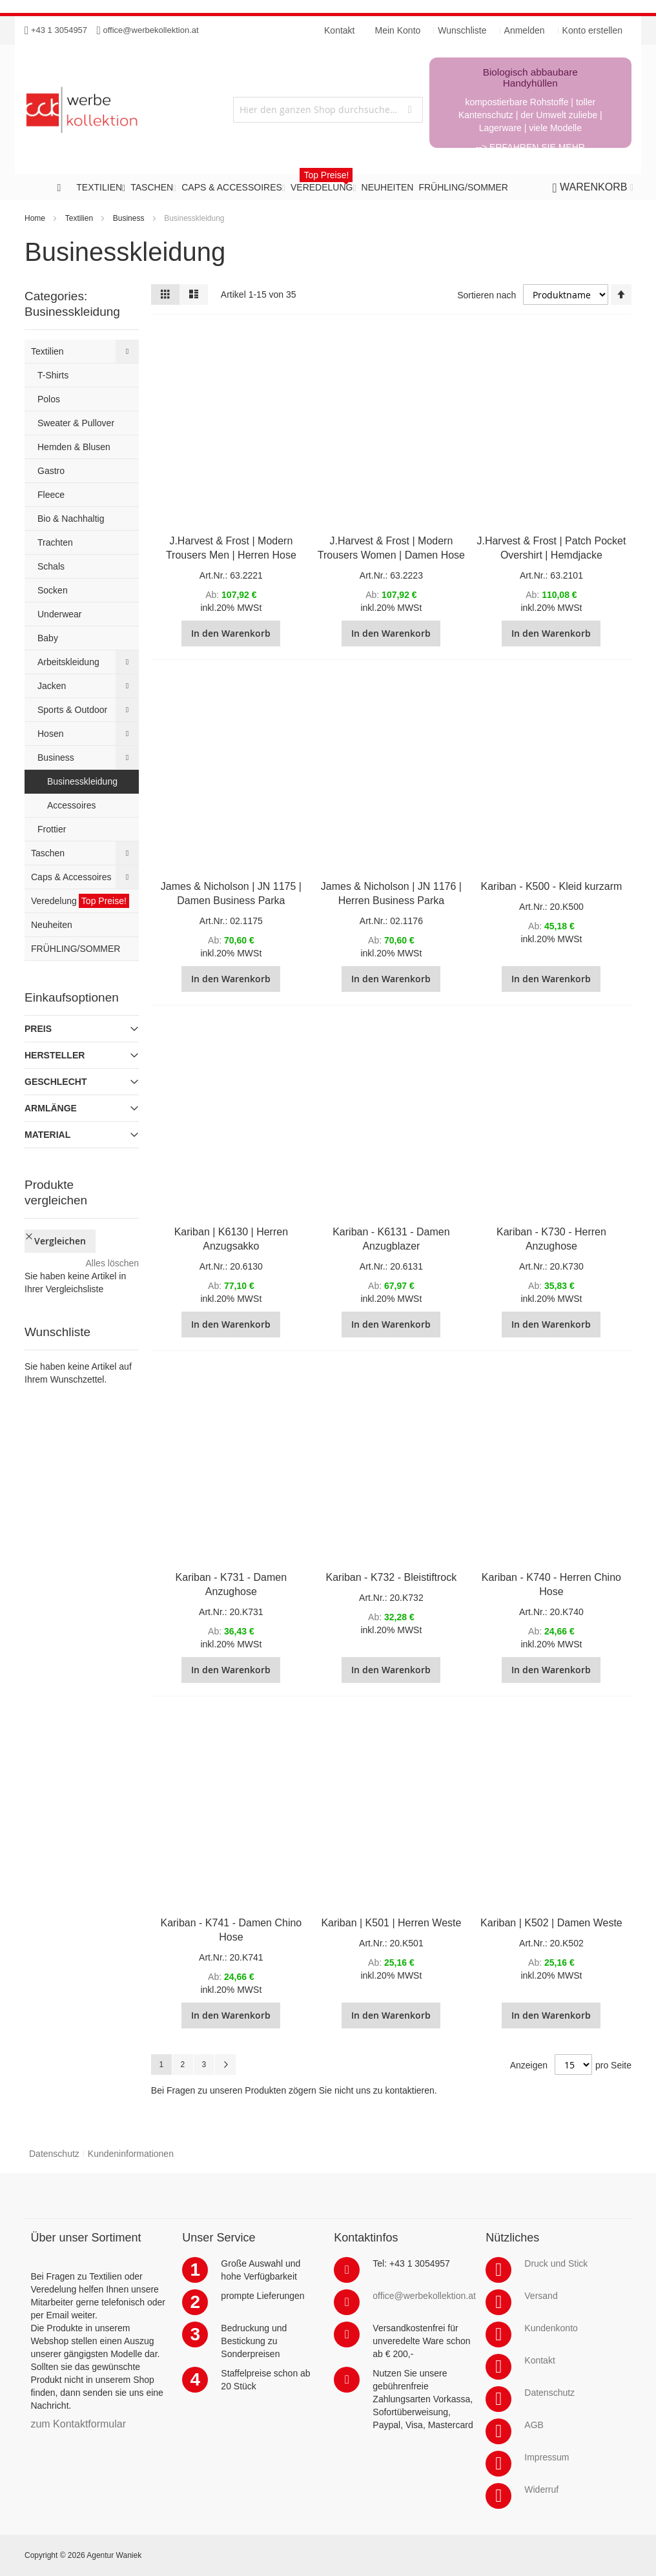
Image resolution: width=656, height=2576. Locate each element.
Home (35, 218)
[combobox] (327, 110)
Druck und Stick (556, 2263)
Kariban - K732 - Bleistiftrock (391, 1577)
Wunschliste (462, 30)
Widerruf (541, 2489)
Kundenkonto (551, 2328)
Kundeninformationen (131, 2153)
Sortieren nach (486, 295)
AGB (534, 2425)
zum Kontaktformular (78, 2423)
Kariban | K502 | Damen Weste (551, 1922)
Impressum (546, 2457)
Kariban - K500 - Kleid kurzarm (551, 886)
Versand (540, 2296)
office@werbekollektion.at (151, 30)
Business (129, 218)
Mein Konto (398, 30)
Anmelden (524, 30)
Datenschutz (54, 2153)
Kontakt (539, 2360)
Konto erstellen (592, 30)
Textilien (79, 218)
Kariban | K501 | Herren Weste (391, 1922)
